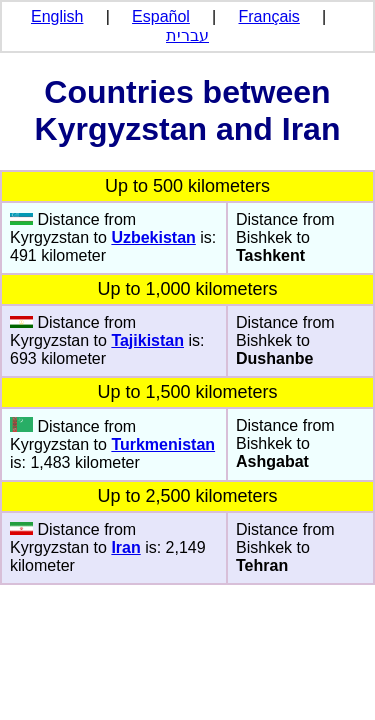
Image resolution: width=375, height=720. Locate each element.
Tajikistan (147, 340)
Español (161, 16)
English (57, 16)
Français (269, 16)
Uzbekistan (153, 237)
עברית (187, 35)
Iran (125, 547)
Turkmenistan (163, 444)
